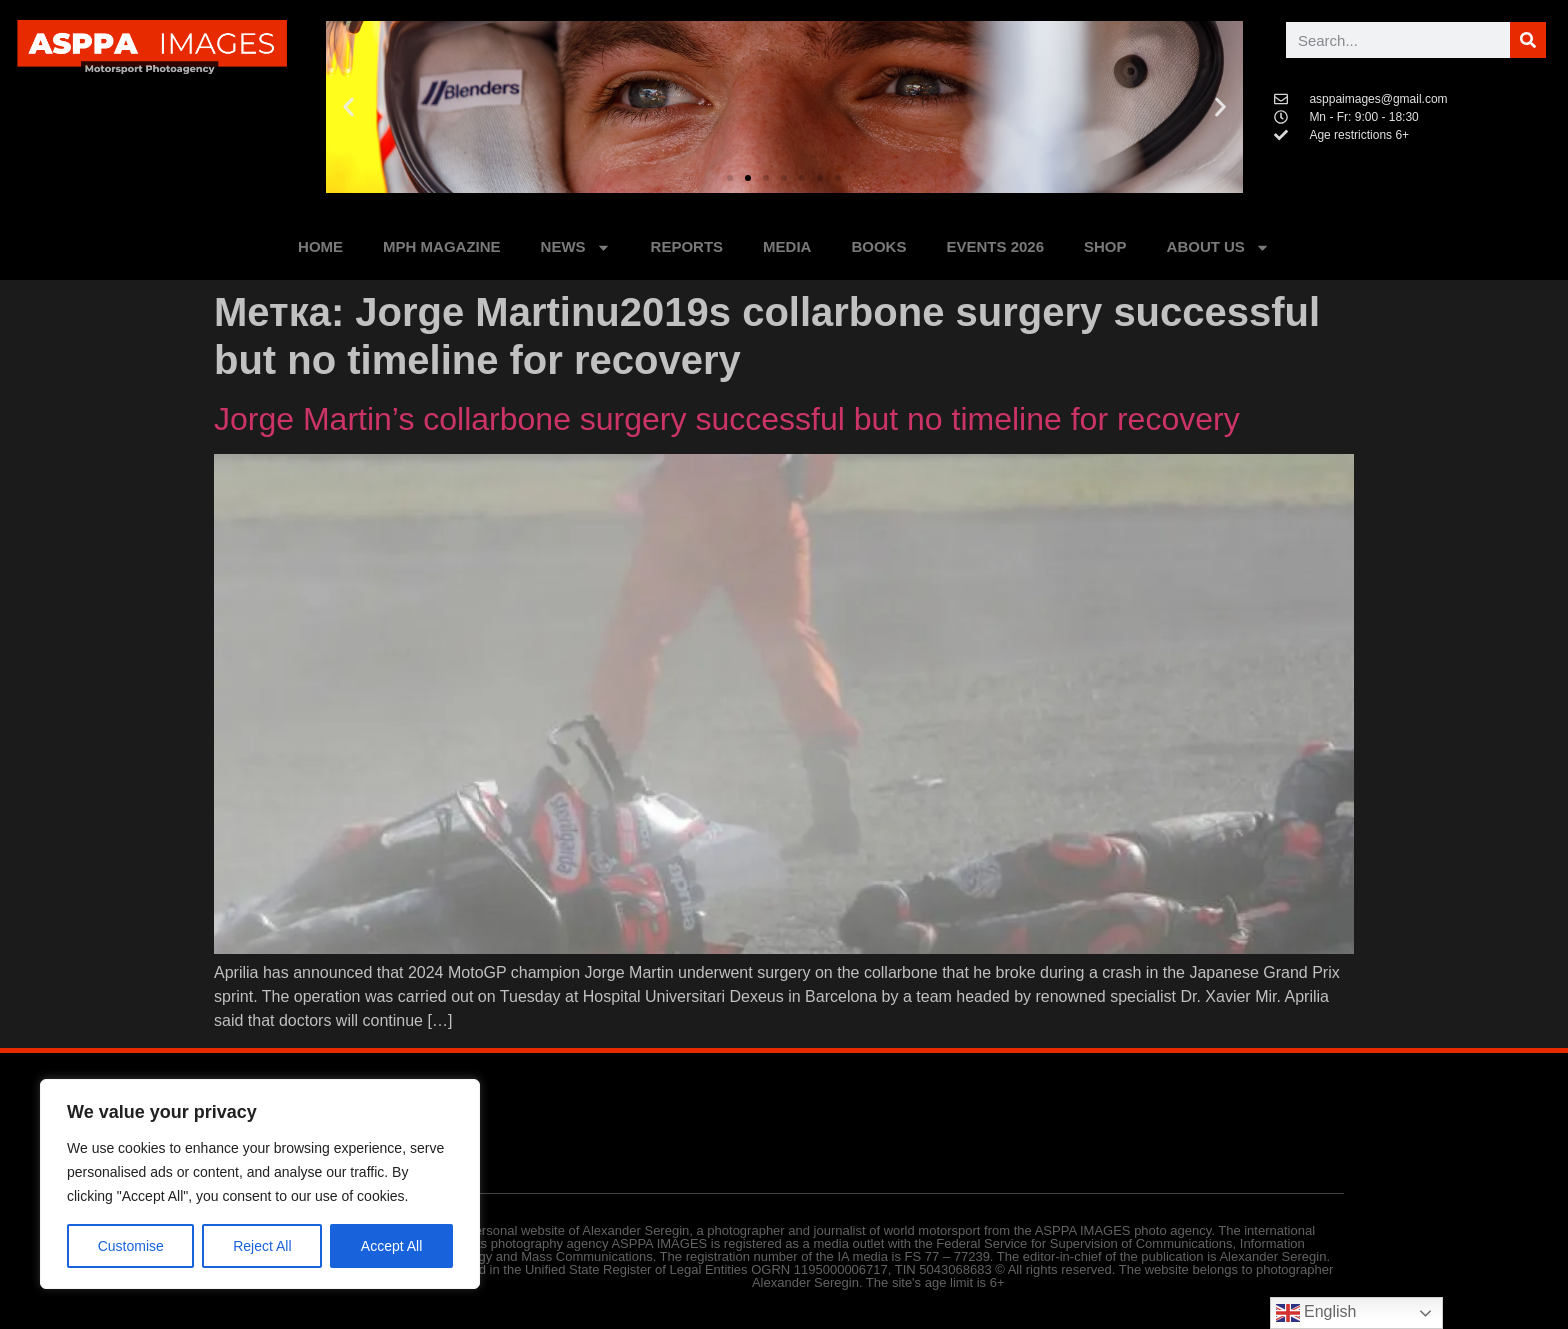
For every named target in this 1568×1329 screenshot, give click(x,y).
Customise (131, 1246)
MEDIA (787, 246)
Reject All (262, 1246)
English (1316, 1313)
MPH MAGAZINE (442, 246)
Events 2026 (995, 246)
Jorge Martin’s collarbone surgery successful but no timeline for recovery (727, 419)
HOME (320, 246)
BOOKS (878, 246)
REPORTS (687, 246)
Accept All (391, 1246)
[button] (348, 107)
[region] (260, 1184)
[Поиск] (1528, 40)
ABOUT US (1218, 247)
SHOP (1105, 246)
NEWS (576, 247)
